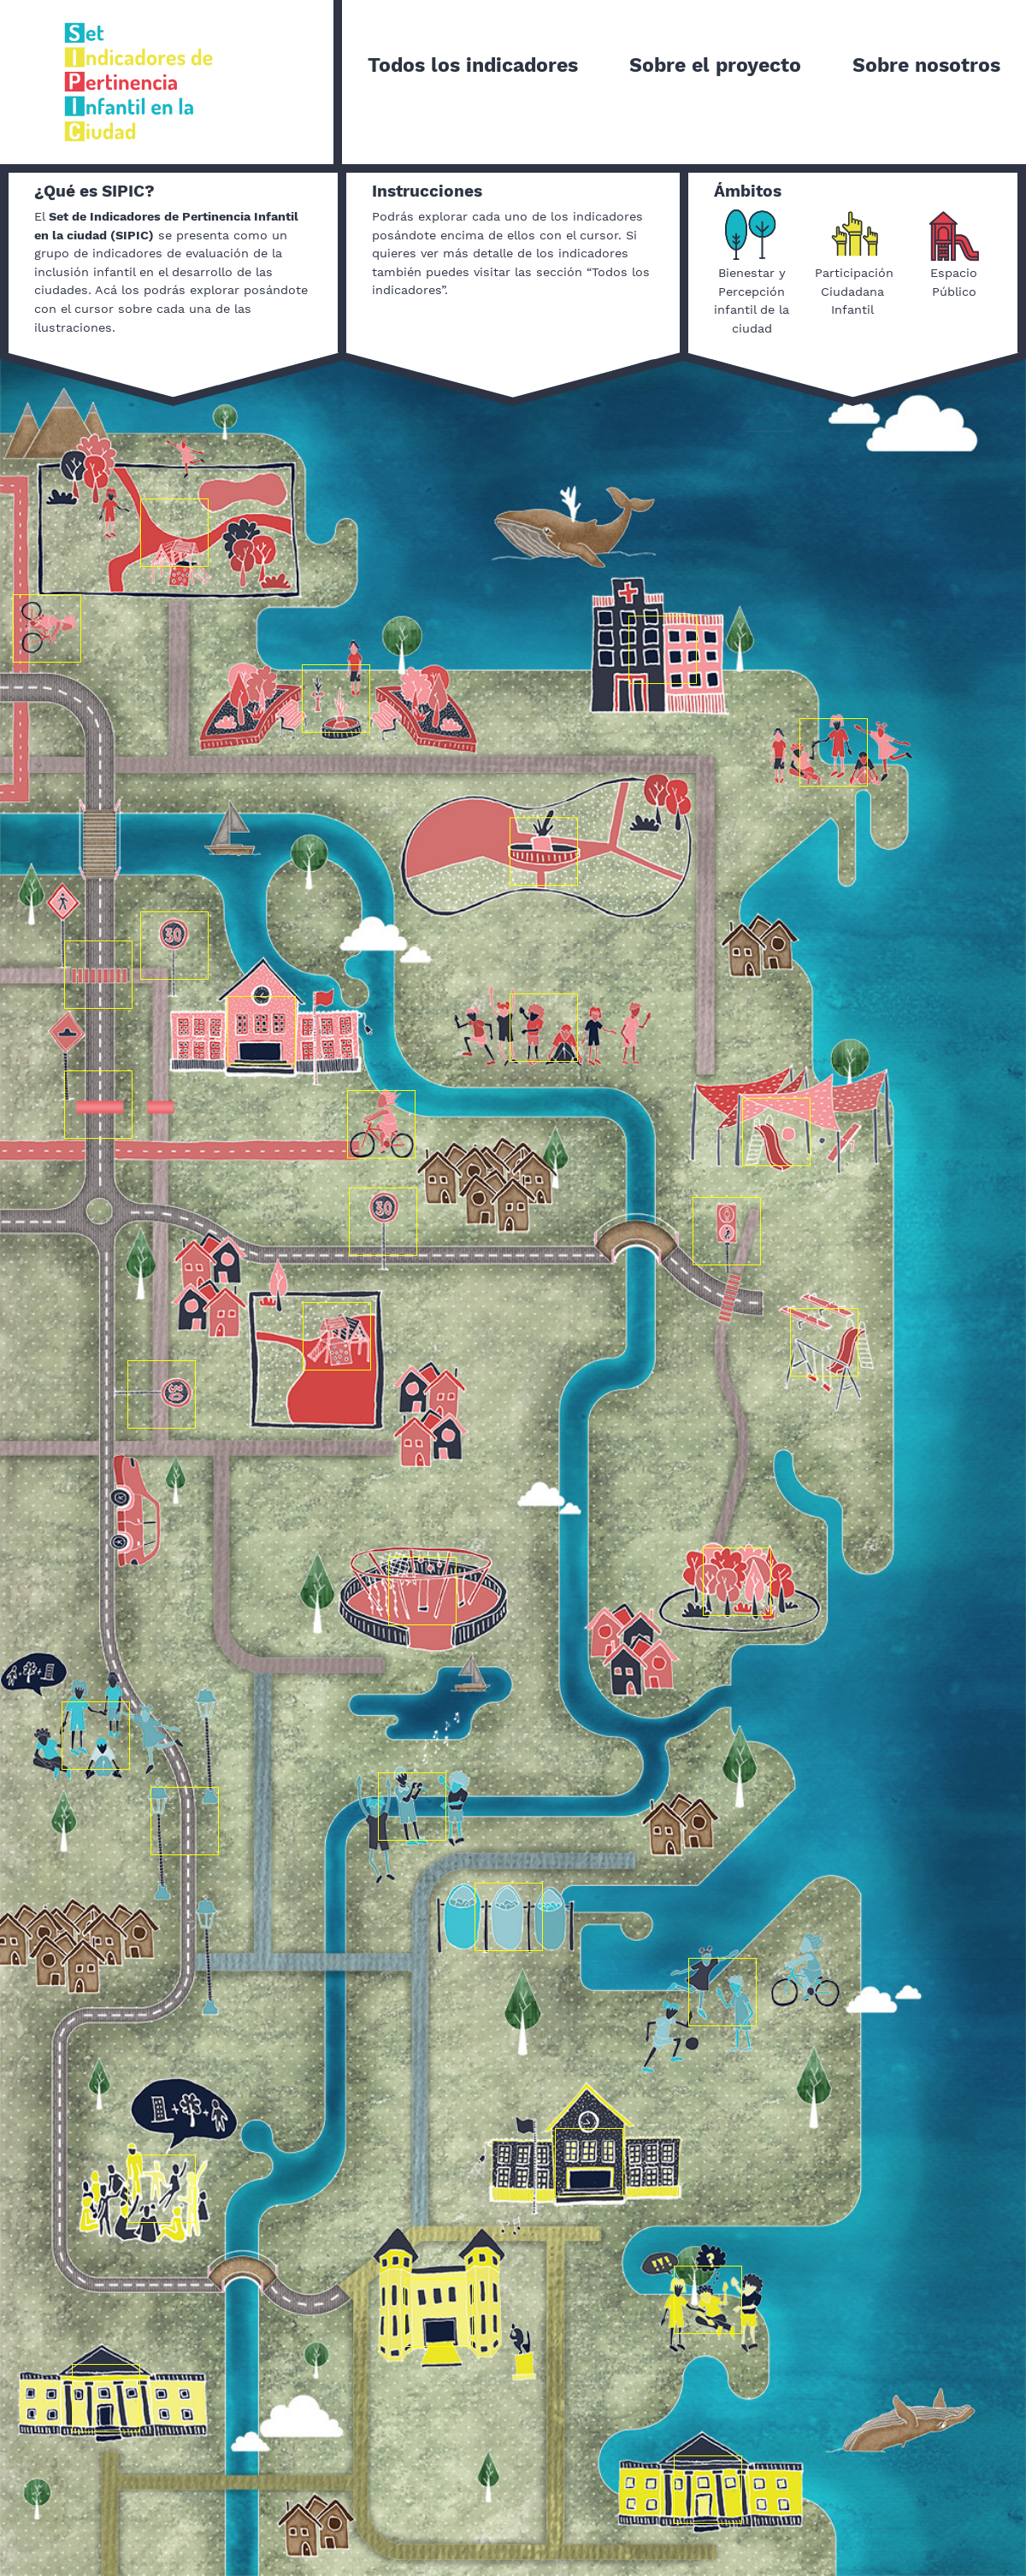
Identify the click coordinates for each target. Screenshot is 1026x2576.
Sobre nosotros (926, 65)
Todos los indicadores (473, 65)
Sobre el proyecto (715, 65)
